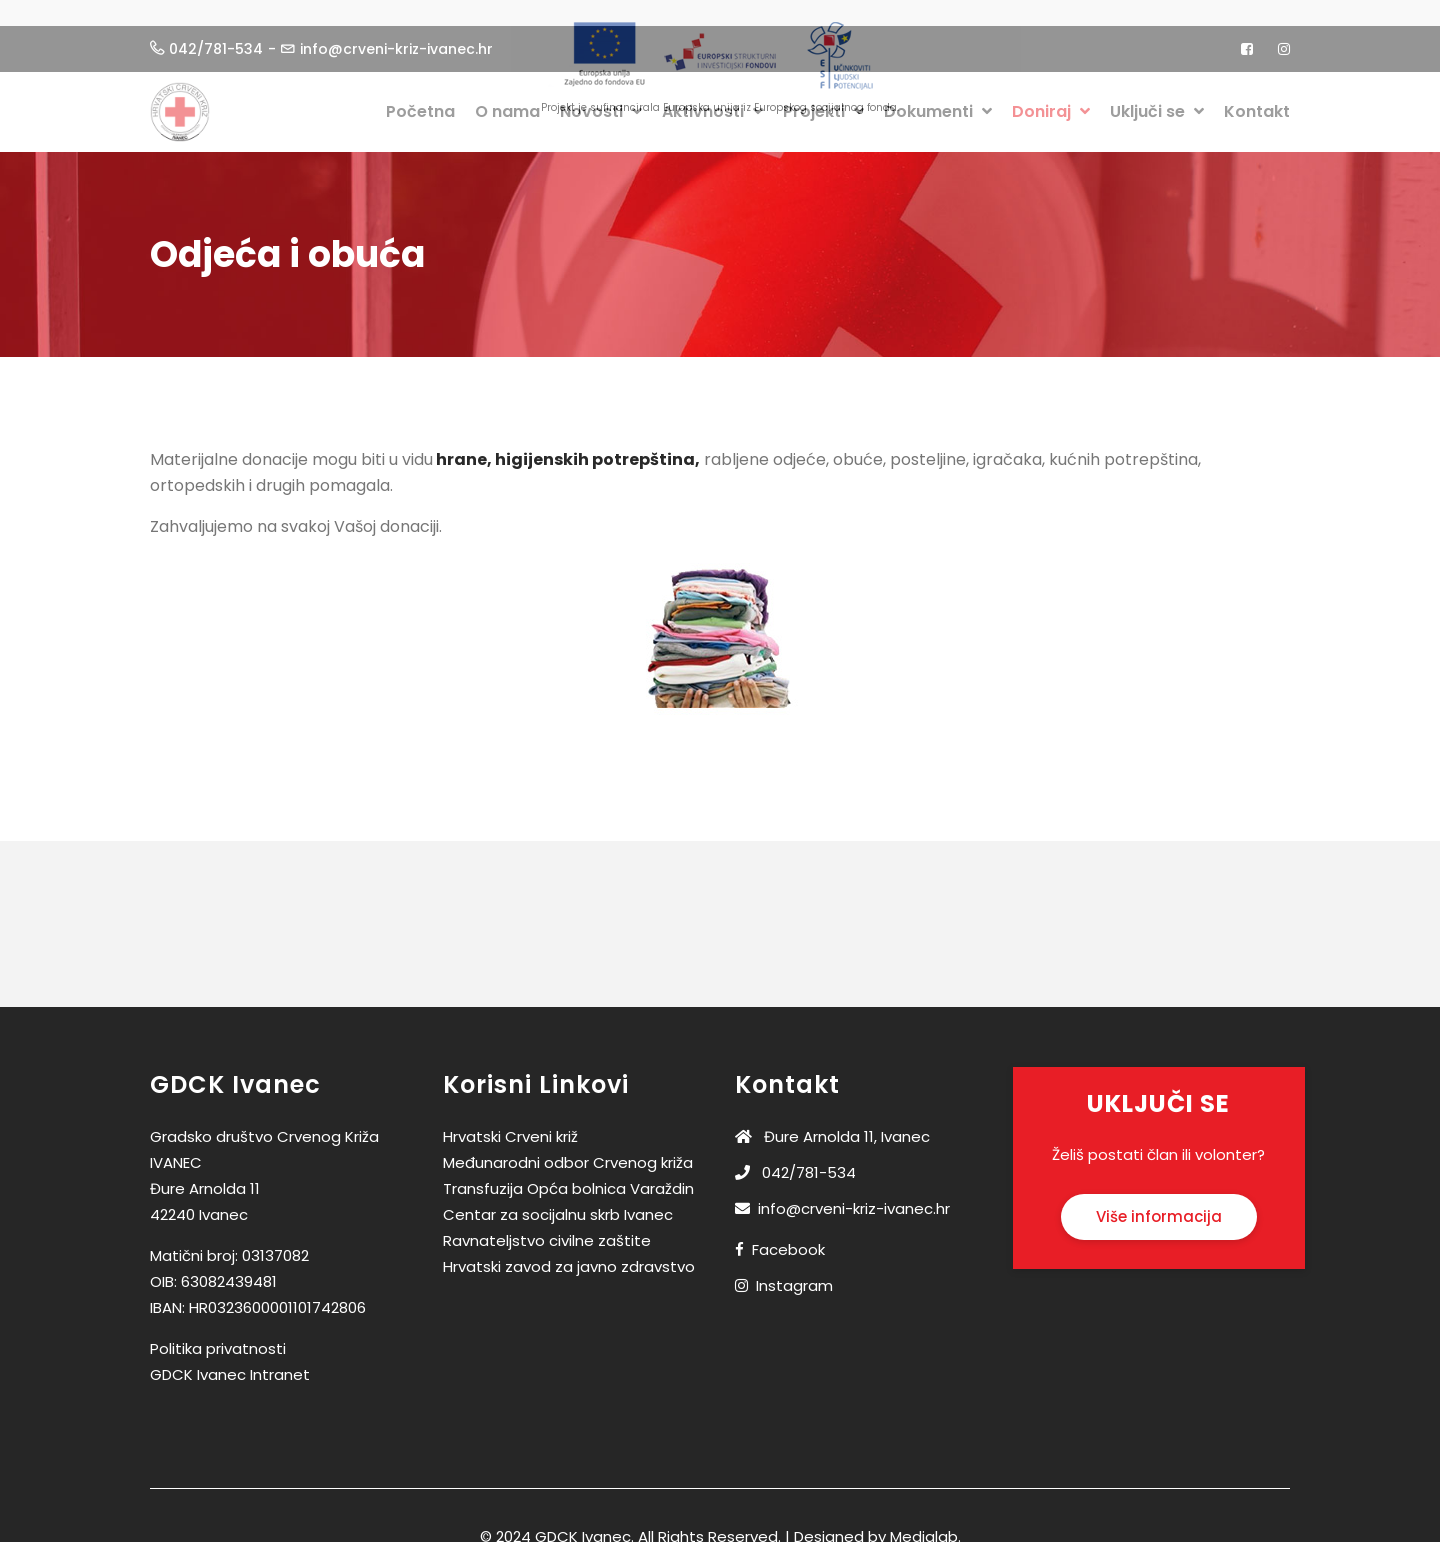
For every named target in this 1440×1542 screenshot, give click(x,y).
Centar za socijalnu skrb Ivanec (558, 1197)
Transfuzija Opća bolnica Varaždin (568, 1171)
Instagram (794, 1268)
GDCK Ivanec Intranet (230, 1357)
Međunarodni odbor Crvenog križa (568, 1145)
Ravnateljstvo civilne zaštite (547, 1223)
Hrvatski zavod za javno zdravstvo (569, 1249)
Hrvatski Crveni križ (510, 1119)
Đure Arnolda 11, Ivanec (832, 1119)
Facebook (788, 1232)
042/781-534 (795, 1155)
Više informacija (1159, 1199)
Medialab (924, 1519)
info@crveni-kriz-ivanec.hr (842, 1191)
